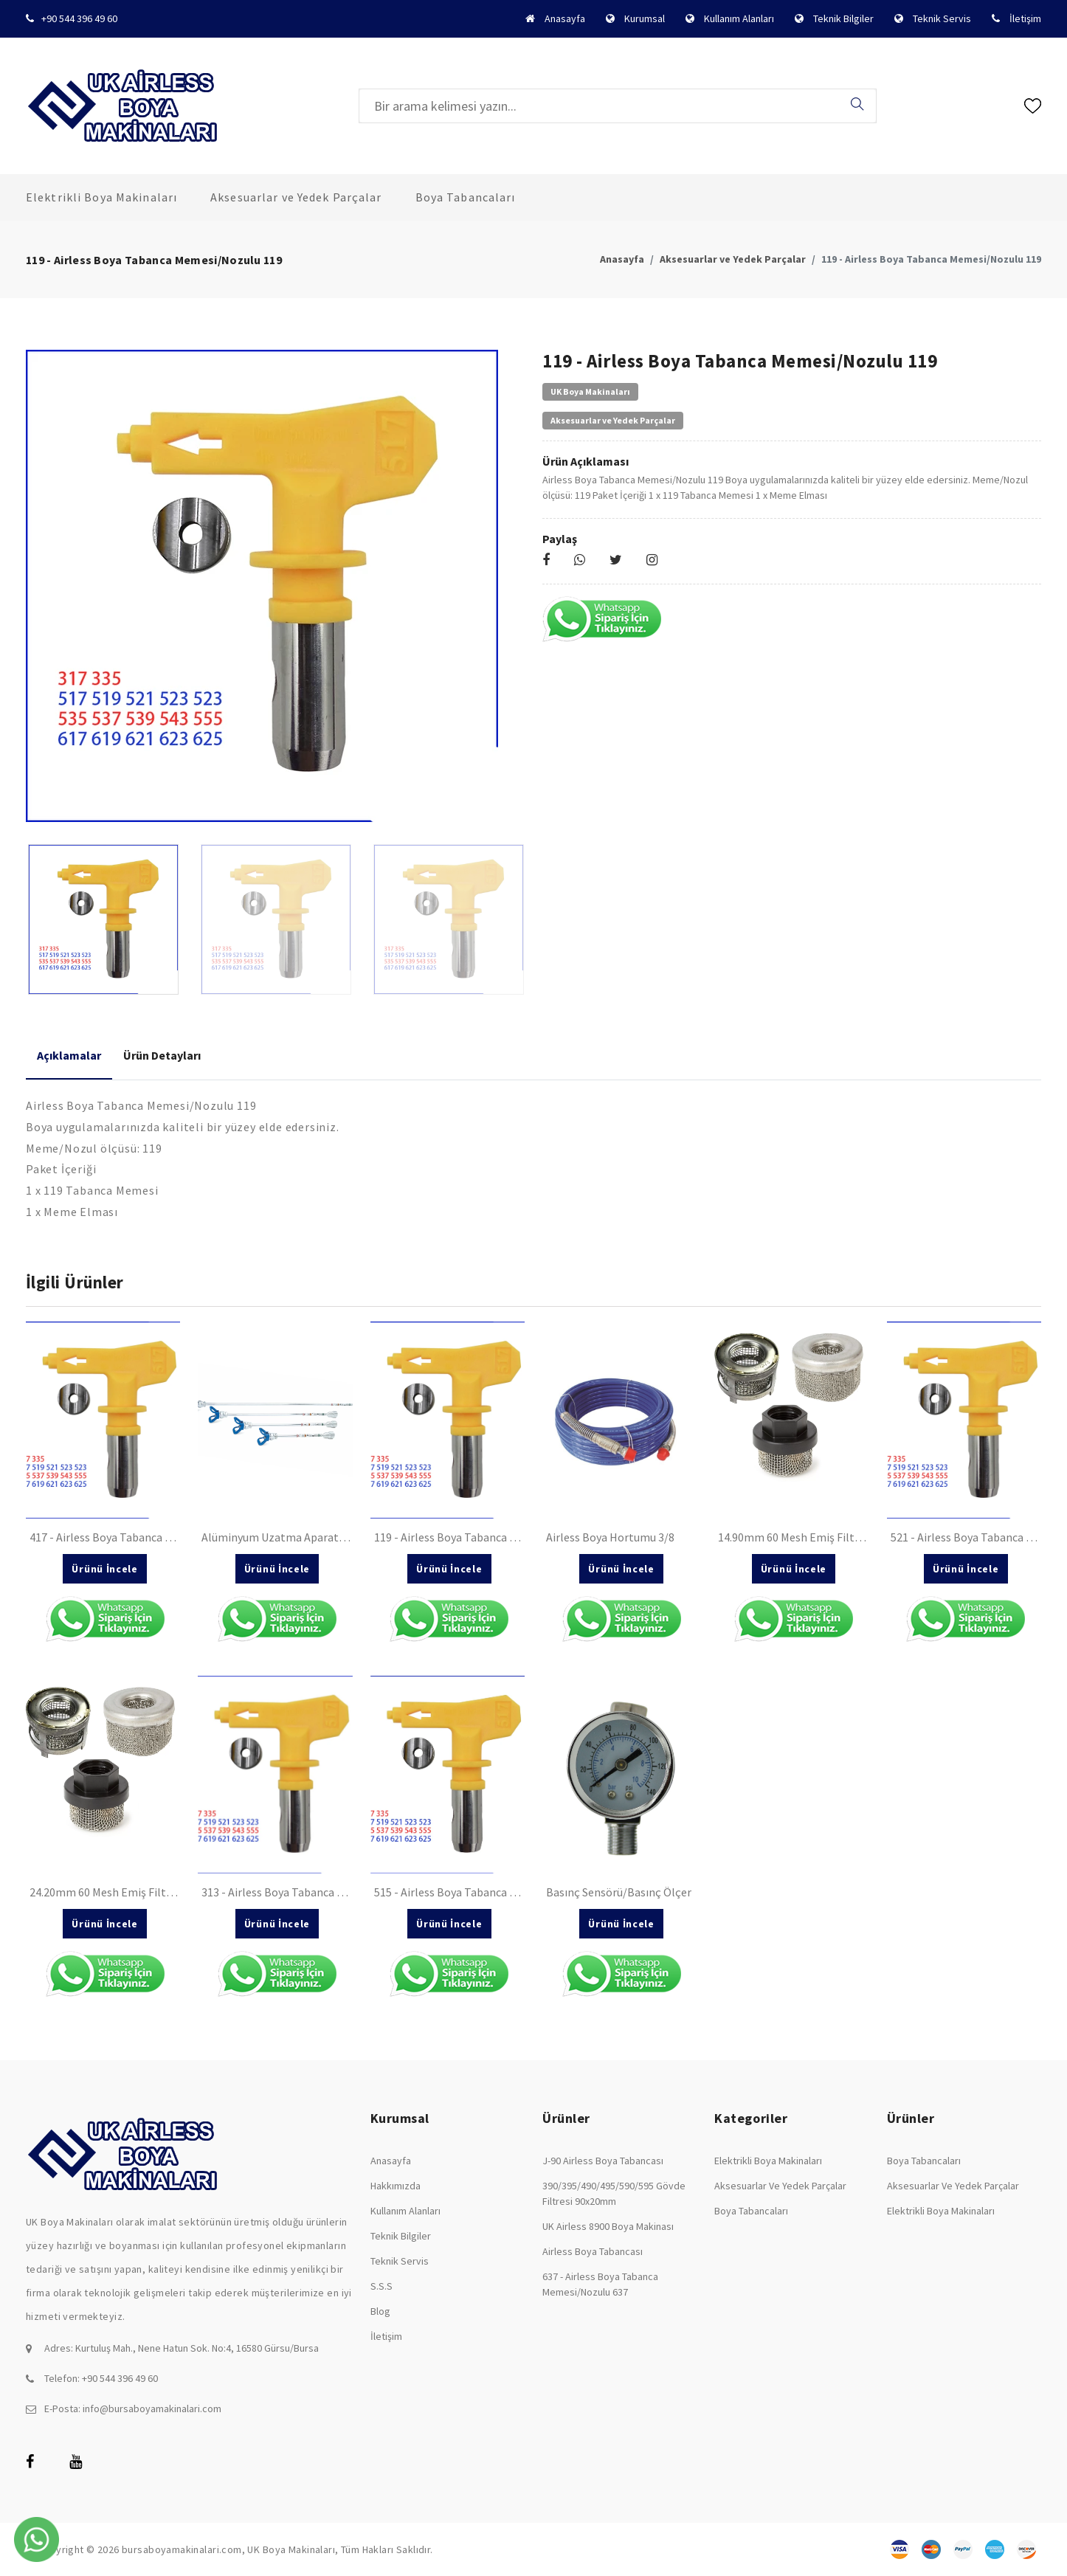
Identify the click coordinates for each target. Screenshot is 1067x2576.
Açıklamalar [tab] (69, 1055)
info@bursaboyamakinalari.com (152, 2408)
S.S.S (381, 2286)
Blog (380, 2311)
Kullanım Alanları (739, 18)
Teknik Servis (942, 18)
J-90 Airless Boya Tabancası (602, 2160)
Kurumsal (644, 18)
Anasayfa (565, 18)
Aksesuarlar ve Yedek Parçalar (295, 197)
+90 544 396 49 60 (79, 18)
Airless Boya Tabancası (592, 2251)
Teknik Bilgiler (843, 18)
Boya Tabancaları (465, 197)
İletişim (1025, 18)
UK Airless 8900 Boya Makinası (608, 2226)
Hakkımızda (395, 2185)
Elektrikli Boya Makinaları (101, 197)
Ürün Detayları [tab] (162, 1055)
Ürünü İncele (104, 1568)
